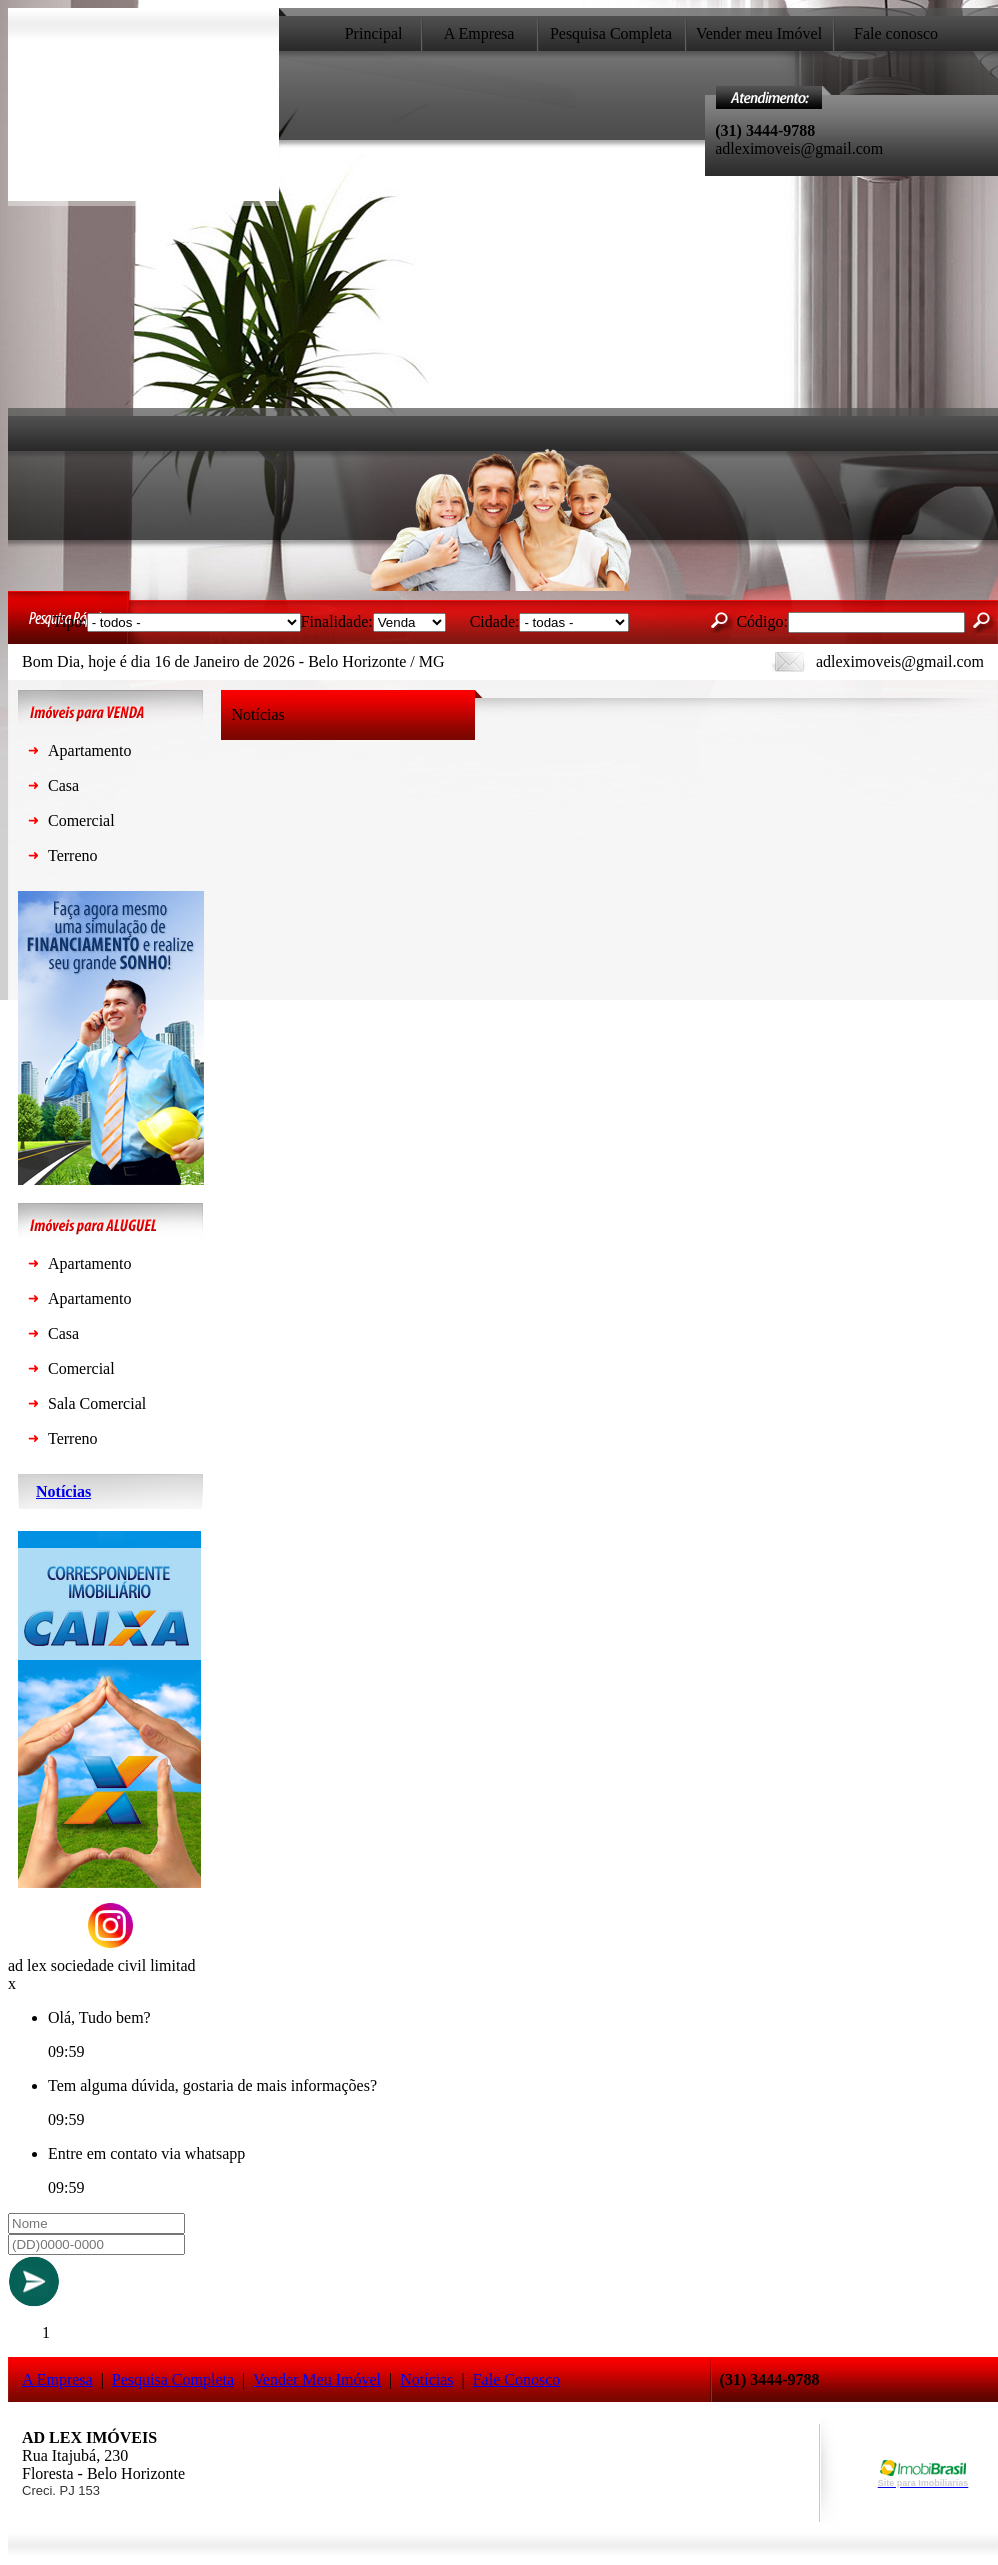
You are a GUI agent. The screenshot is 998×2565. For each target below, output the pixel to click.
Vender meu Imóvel (759, 33)
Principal (374, 33)
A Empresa (479, 33)
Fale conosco (896, 33)
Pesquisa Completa (611, 33)
